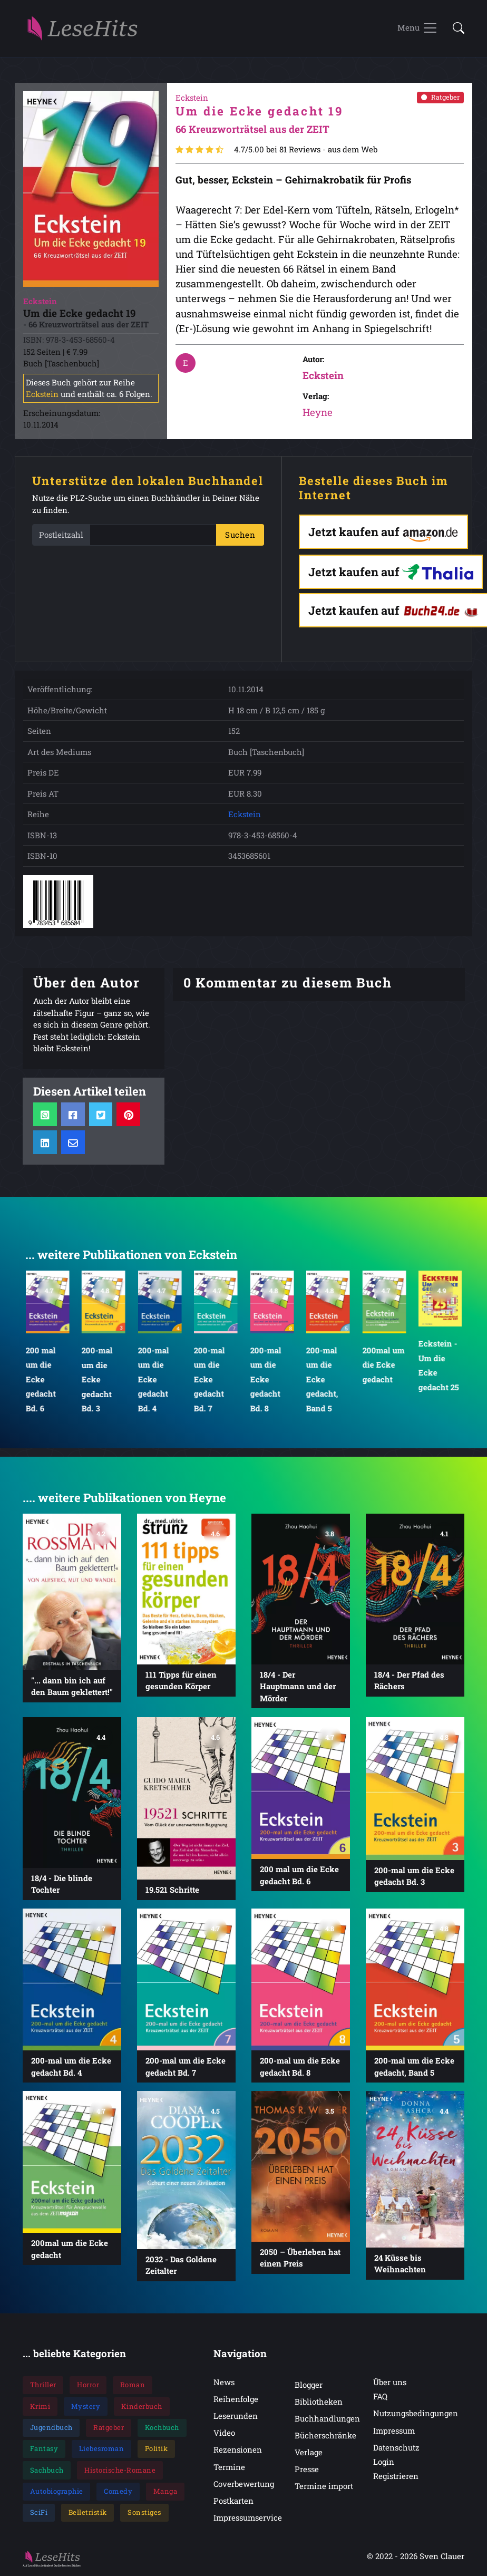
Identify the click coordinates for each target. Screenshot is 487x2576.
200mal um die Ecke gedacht (383, 1364)
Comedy (118, 2491)
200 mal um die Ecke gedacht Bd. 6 (40, 1379)
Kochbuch (162, 2427)
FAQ (380, 2396)
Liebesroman (101, 2448)
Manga (165, 2491)
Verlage (309, 2452)
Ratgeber (440, 97)
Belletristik (88, 2512)
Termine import (324, 2486)
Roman (132, 2384)
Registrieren (395, 2476)
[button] (455, 29)
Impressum (394, 2430)
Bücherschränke (325, 2435)
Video (224, 2432)
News (224, 2382)
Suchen (240, 534)
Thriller (43, 2384)
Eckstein (42, 394)
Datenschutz (396, 2447)
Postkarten (233, 2500)
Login (383, 2461)
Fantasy (44, 2448)
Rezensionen (237, 2449)
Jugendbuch (51, 2427)
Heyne (318, 412)
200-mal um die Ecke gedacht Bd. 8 (265, 1379)
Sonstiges (144, 2512)
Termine (229, 2467)
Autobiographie (56, 2491)
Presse (307, 2469)
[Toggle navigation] (417, 28)
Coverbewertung (243, 2483)
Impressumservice (247, 2517)
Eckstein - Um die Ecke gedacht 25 (438, 1365)
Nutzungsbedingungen (415, 2413)
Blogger (309, 2384)
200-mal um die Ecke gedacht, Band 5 (322, 1379)
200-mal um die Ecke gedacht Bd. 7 (209, 1379)
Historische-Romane (119, 2470)
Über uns (389, 2382)
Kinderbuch (141, 2406)
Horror (88, 2384)
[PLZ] (153, 535)
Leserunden (235, 2415)
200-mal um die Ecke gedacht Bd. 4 (153, 1379)
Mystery (86, 2406)
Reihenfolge (235, 2399)
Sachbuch (47, 2470)
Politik (156, 2448)
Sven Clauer (442, 2556)
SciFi (39, 2512)
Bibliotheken (319, 2401)
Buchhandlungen (327, 2418)
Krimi (40, 2406)
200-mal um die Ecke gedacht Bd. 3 (97, 1379)
